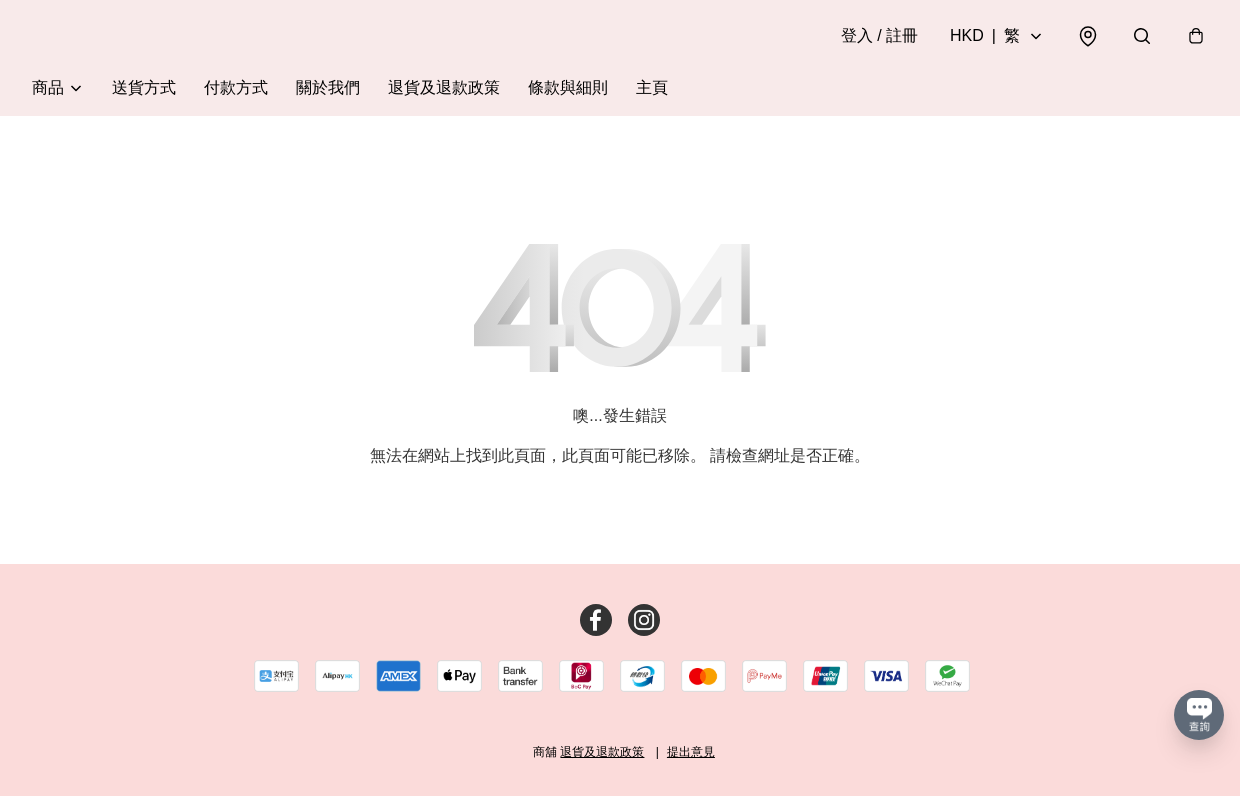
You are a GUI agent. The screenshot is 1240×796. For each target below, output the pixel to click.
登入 (879, 35)
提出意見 (691, 752)
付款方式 (236, 87)
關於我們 (328, 87)
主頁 (652, 87)
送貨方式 (144, 87)
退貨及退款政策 (444, 87)
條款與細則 (568, 87)
